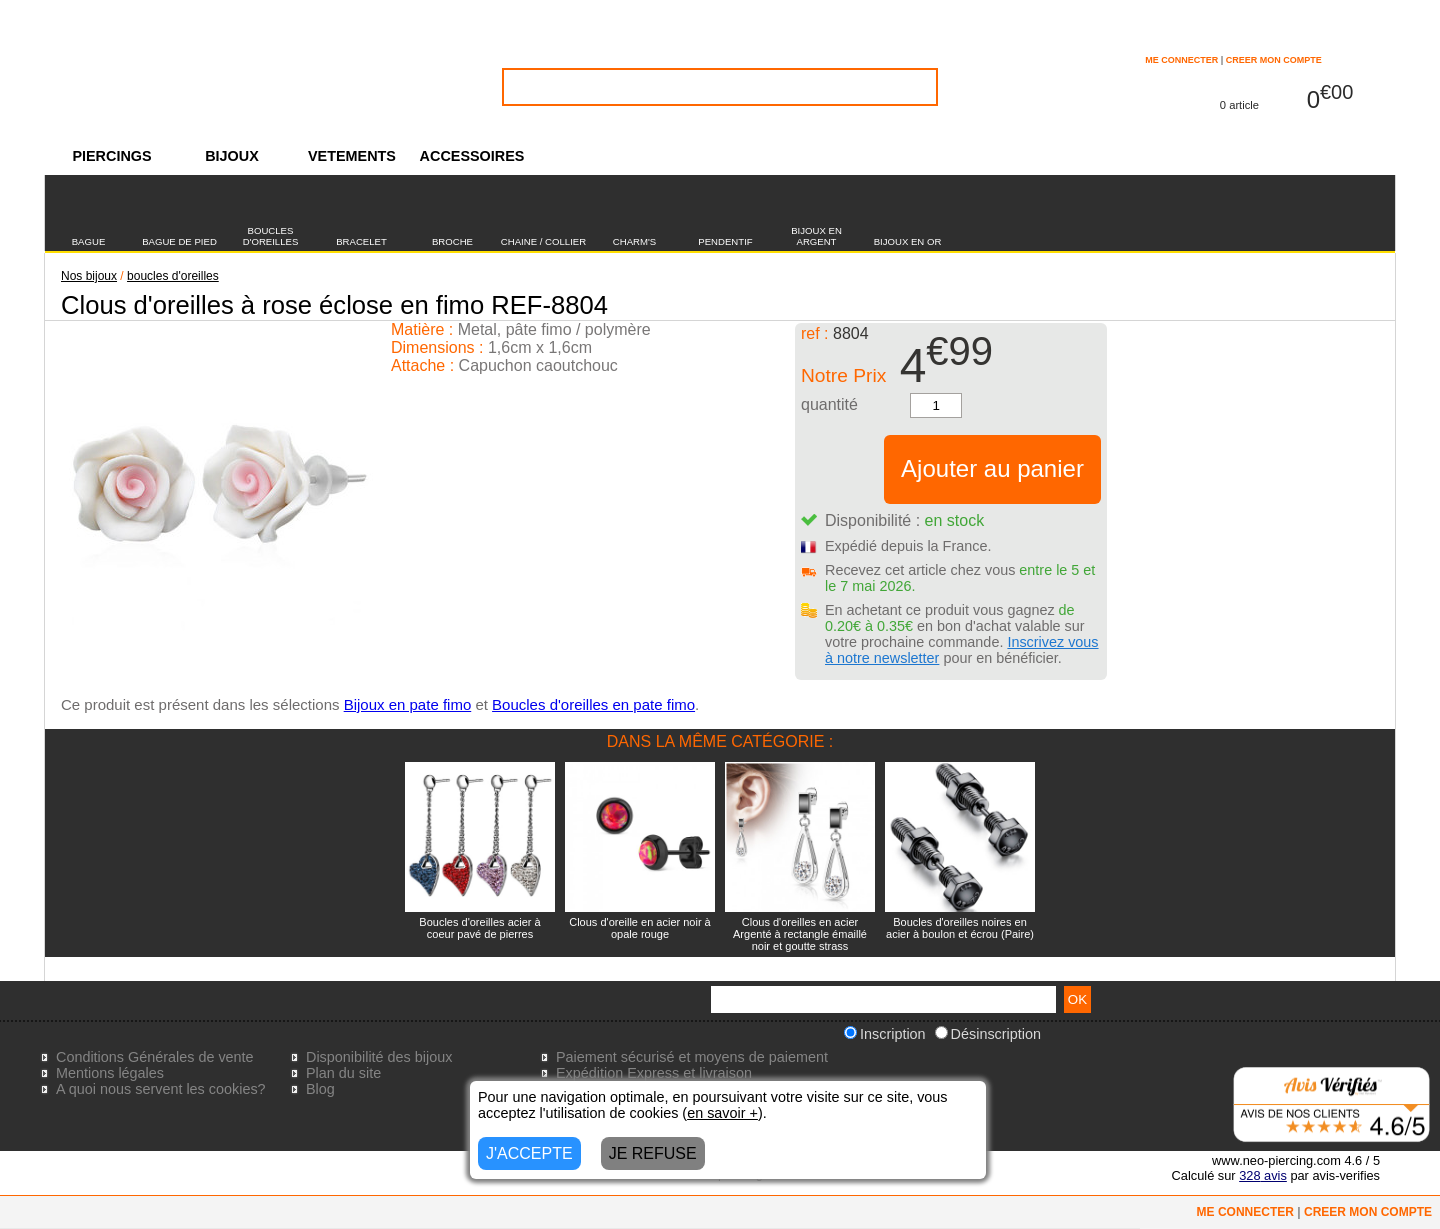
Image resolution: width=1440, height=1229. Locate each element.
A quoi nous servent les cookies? (161, 1089)
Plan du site (343, 1073)
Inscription (885, 1034)
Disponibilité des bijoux (379, 1057)
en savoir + (722, 1113)
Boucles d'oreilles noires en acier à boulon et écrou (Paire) (960, 928)
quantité (829, 404)
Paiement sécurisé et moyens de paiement (692, 1057)
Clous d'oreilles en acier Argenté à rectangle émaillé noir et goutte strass (800, 934)
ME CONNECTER (1181, 60)
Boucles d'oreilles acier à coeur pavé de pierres (479, 928)
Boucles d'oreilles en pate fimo (593, 704)
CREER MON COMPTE (1274, 60)
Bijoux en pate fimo (408, 704)
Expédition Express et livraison (654, 1073)
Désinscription (988, 1034)
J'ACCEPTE (529, 1153)
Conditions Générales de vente (155, 1057)
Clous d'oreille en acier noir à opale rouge (640, 928)
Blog (320, 1089)
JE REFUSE (653, 1153)
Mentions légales (110, 1073)
